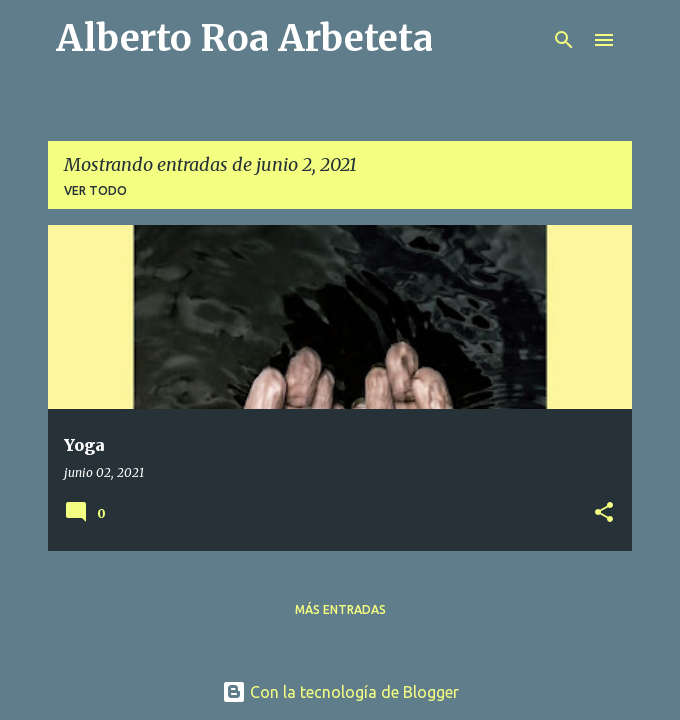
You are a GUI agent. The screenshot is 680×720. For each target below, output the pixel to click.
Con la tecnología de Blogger (340, 692)
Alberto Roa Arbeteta (244, 38)
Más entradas (340, 609)
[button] (604, 513)
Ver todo (95, 190)
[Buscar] (564, 40)
